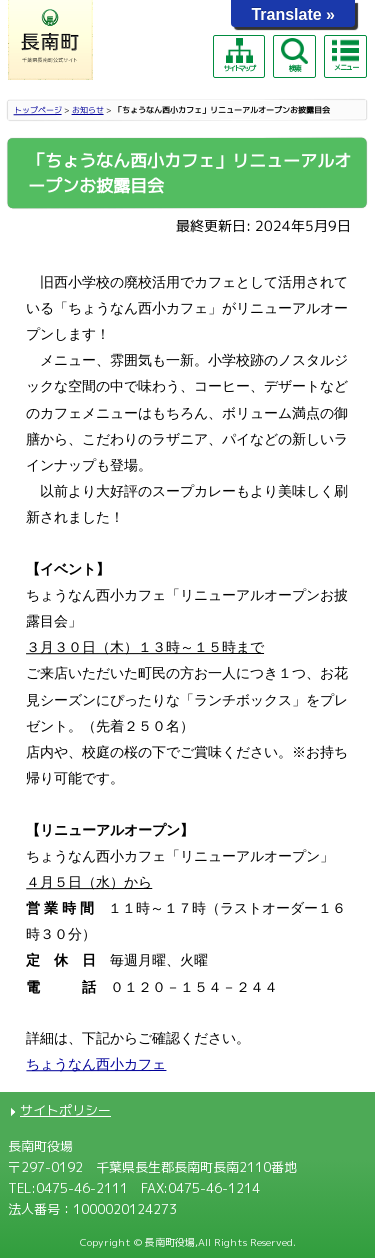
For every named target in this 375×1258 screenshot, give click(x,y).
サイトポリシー (65, 1110)
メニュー (345, 55)
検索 (294, 55)
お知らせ (88, 110)
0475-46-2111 (82, 1188)
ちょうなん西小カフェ (96, 1064)
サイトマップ (239, 55)
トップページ (38, 110)
